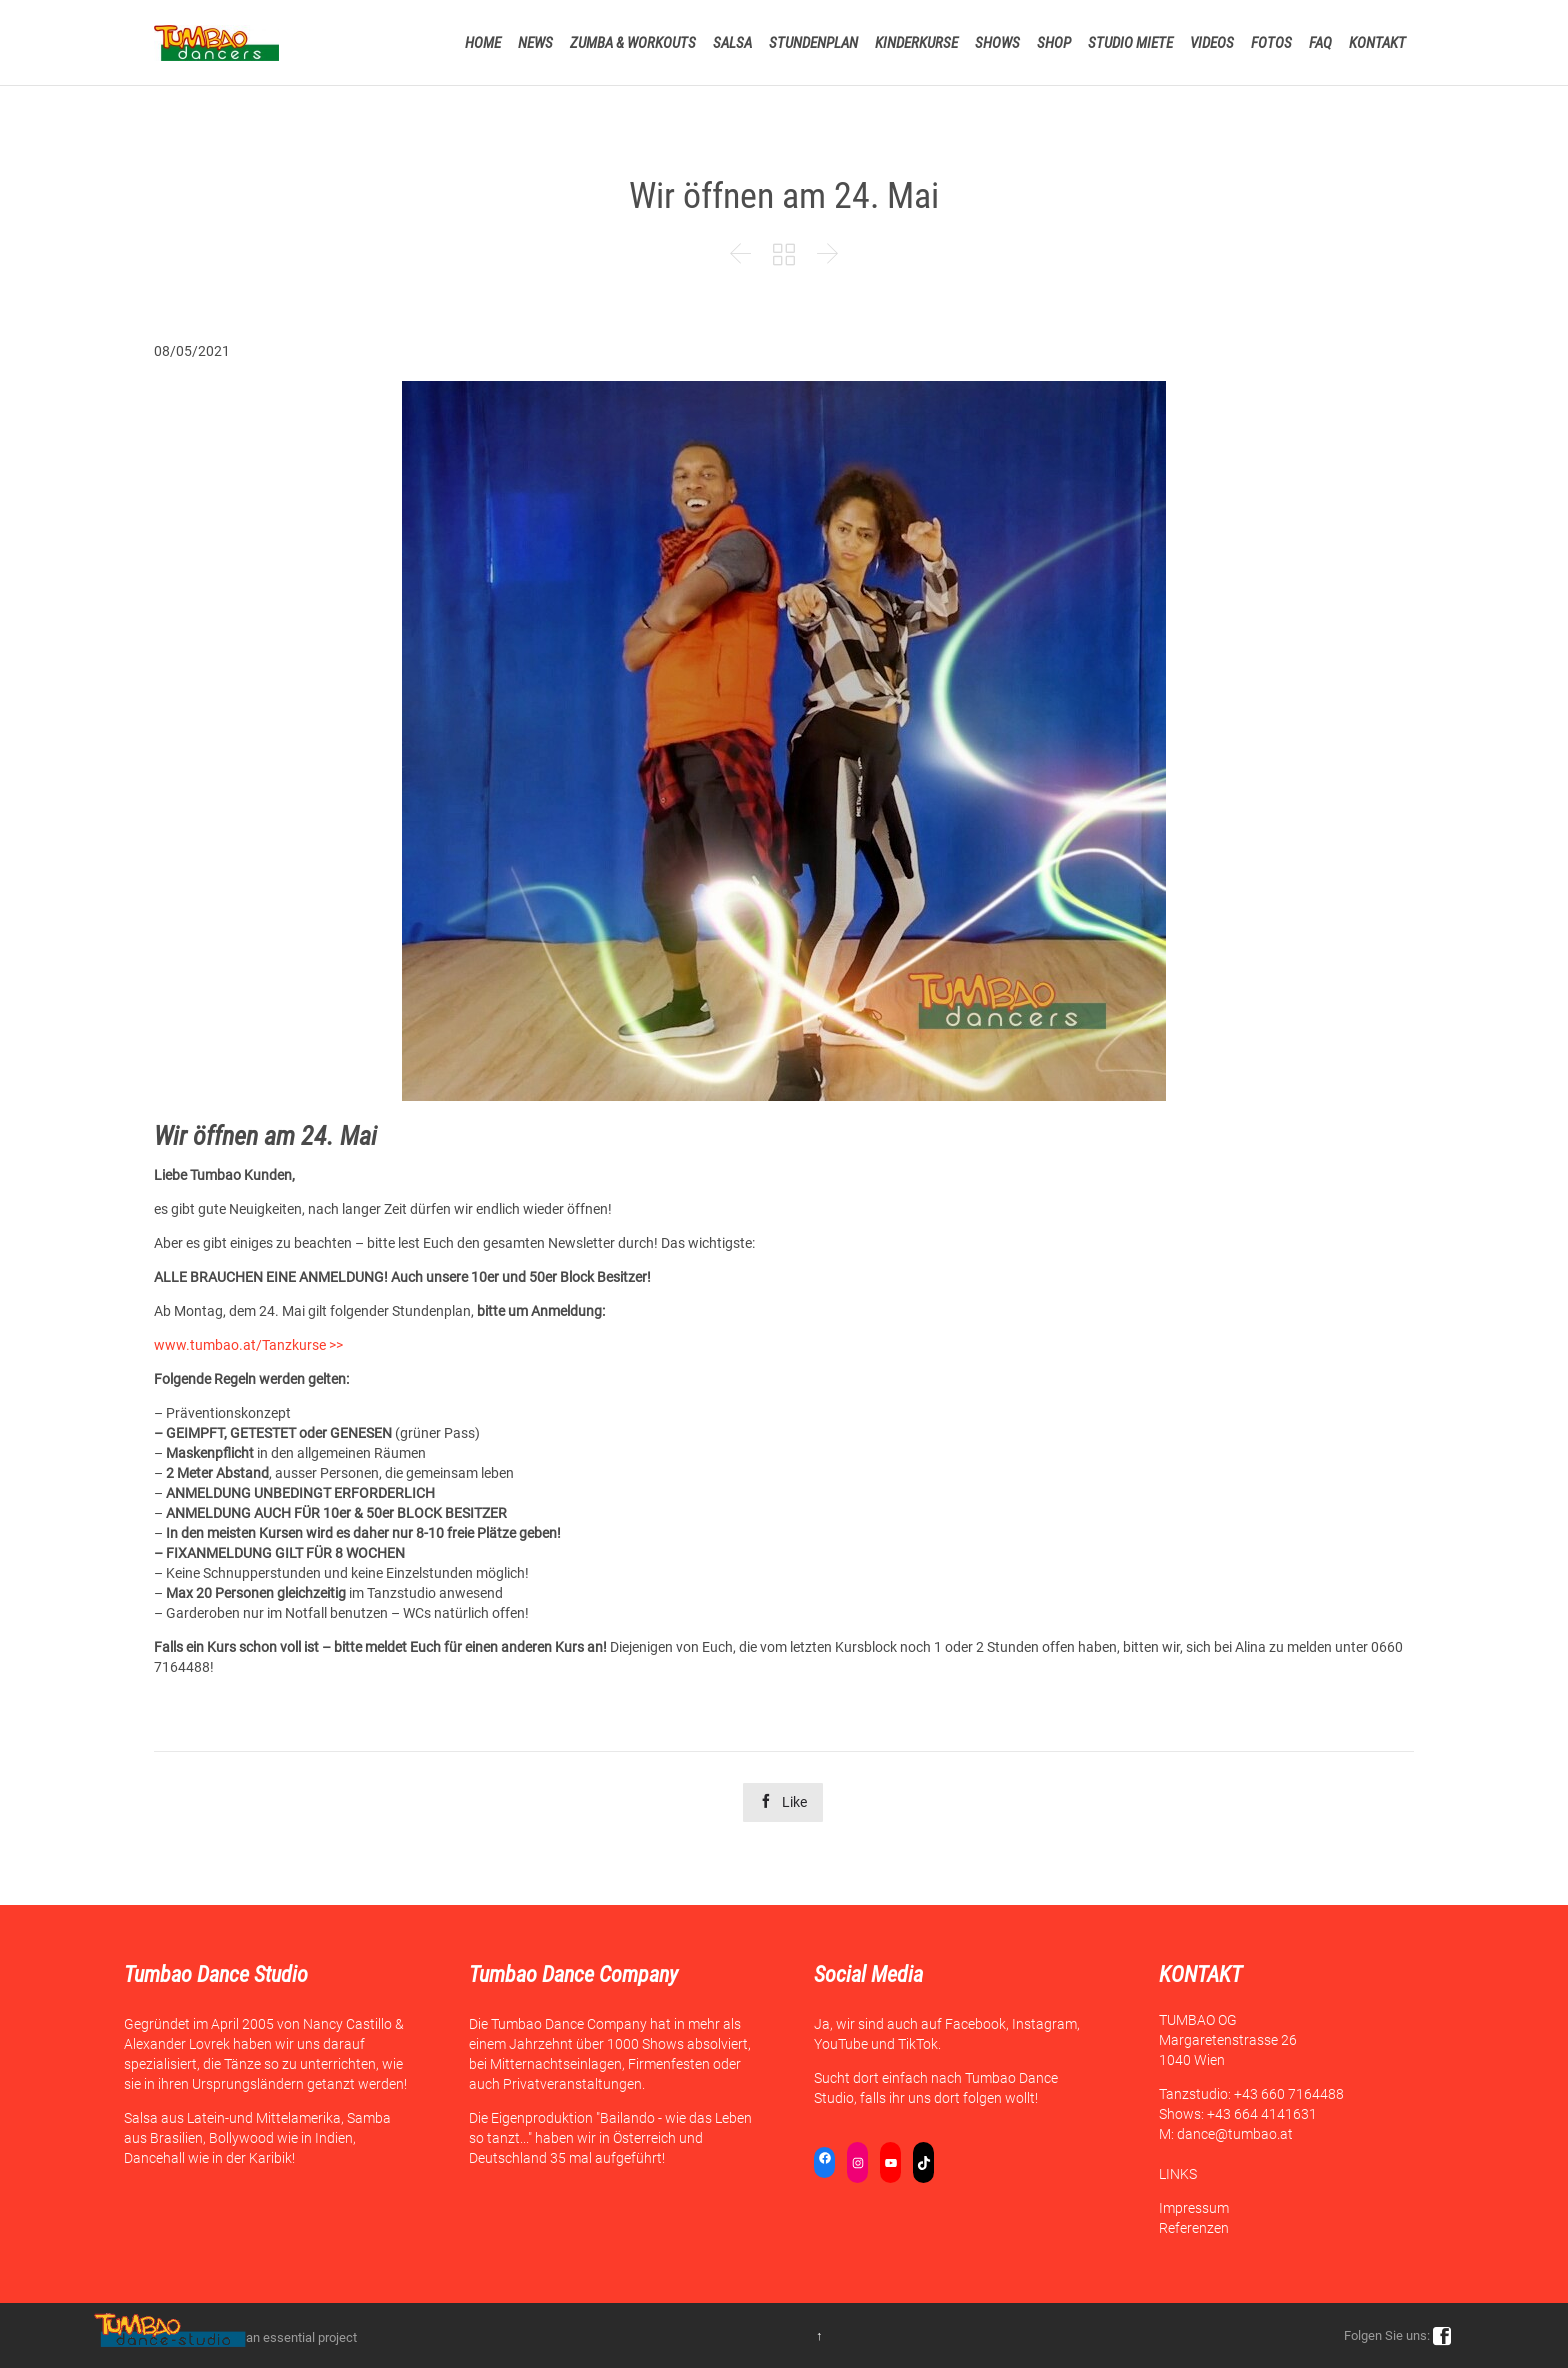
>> (334, 1345)
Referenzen (1194, 2228)
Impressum (1194, 2208)
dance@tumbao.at (1235, 2134)
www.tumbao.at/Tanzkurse (240, 1345)
